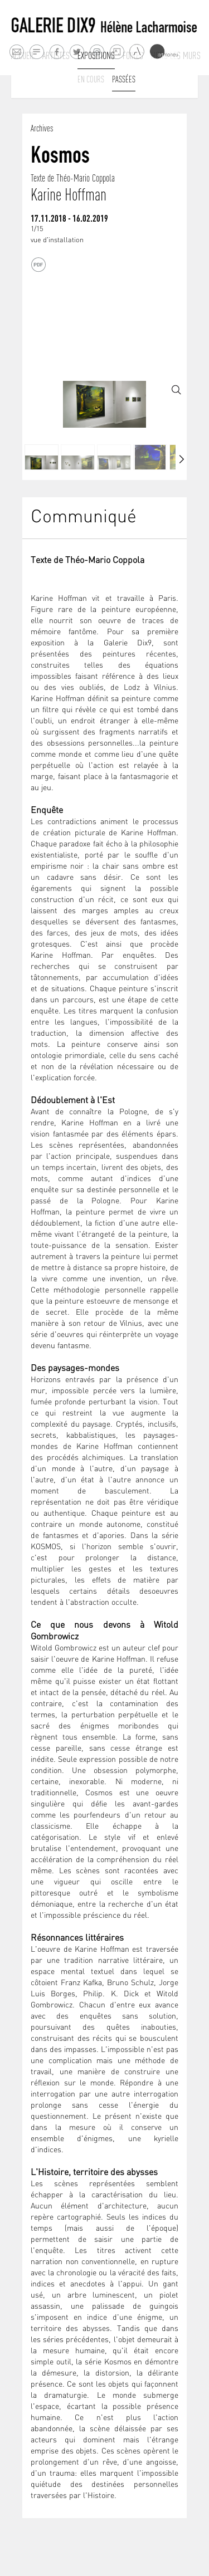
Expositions (96, 55)
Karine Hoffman (68, 194)
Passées (123, 79)
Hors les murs (176, 55)
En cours (90, 79)
